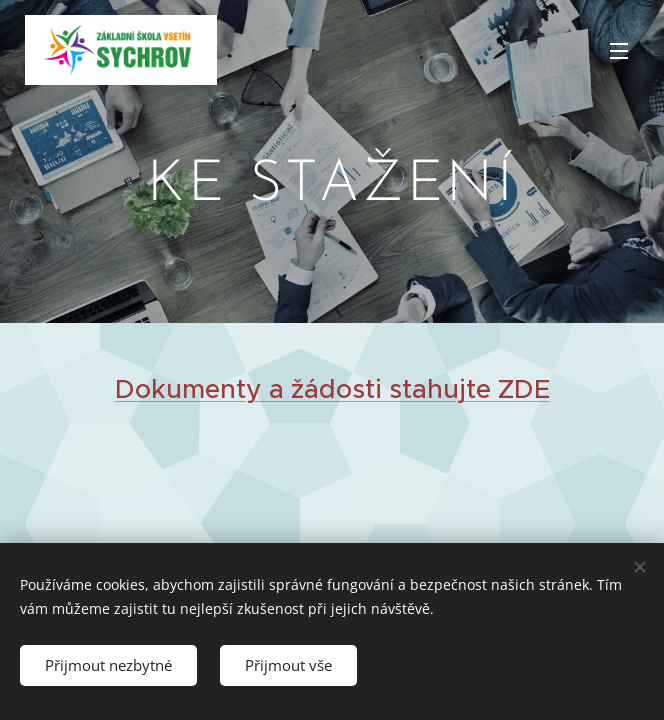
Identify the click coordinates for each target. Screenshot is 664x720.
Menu (619, 51)
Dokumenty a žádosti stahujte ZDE (332, 389)
